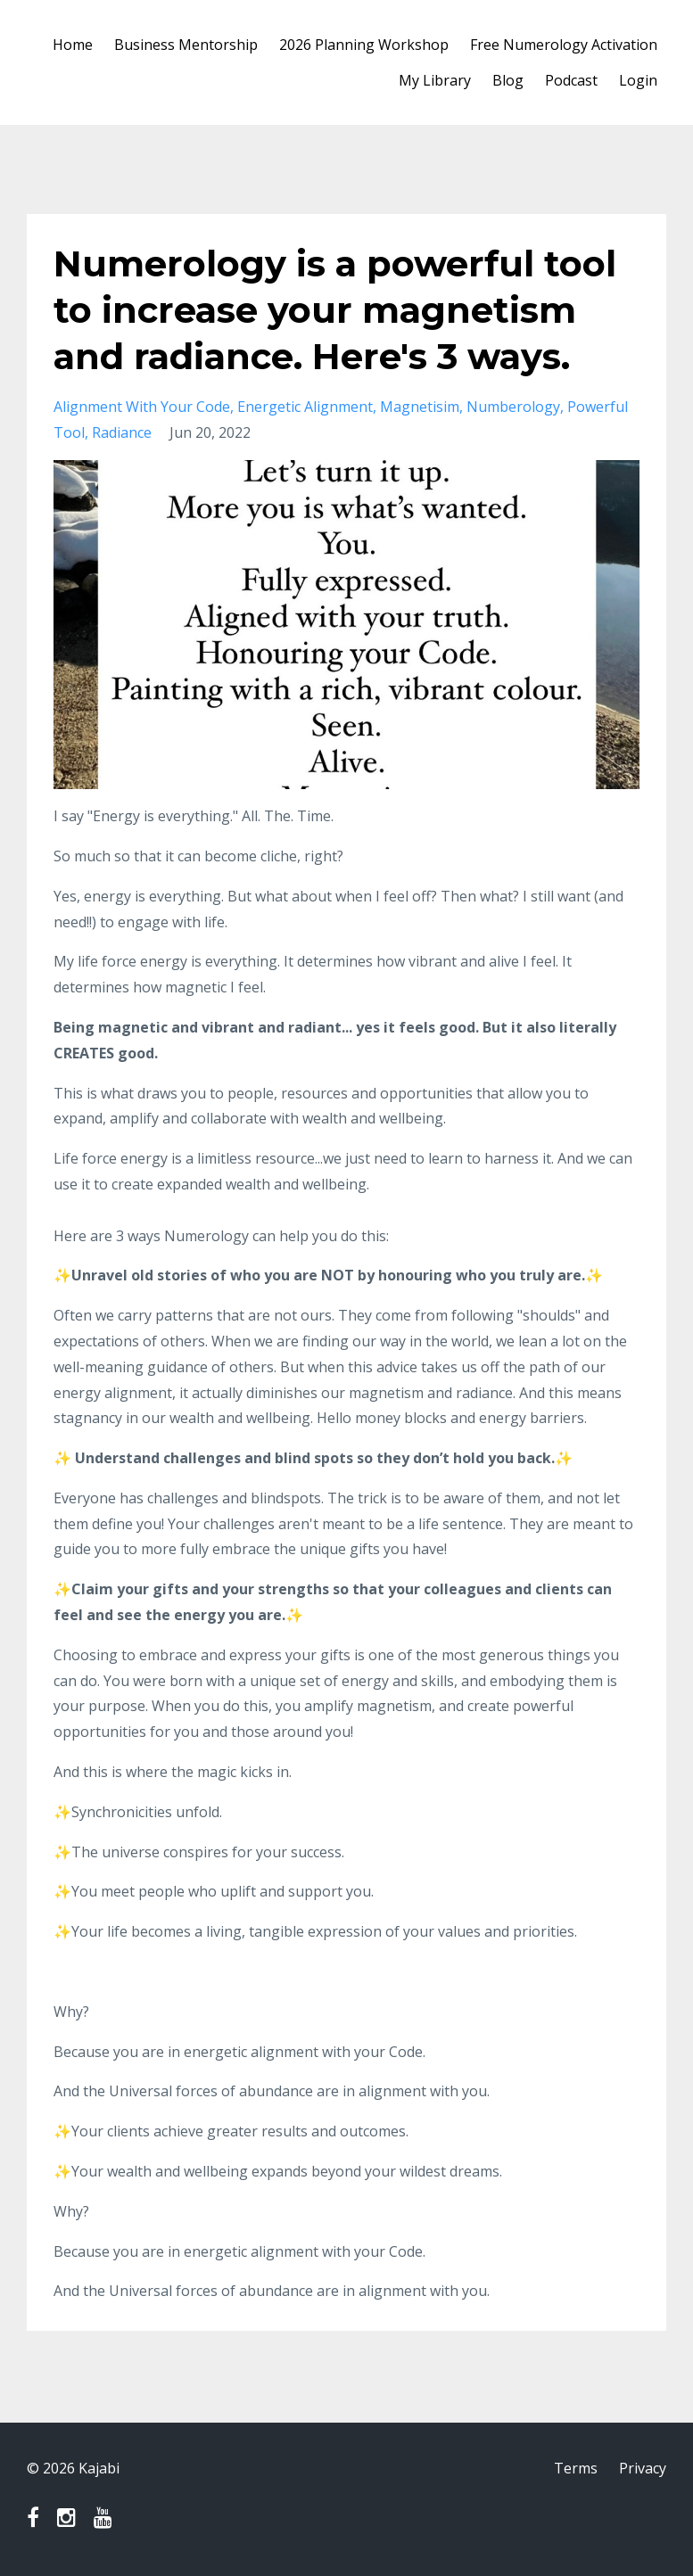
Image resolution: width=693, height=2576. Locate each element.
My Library (435, 80)
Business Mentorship (186, 44)
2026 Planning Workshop (364, 44)
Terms (576, 2468)
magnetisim (419, 406)
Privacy (642, 2468)
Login (638, 80)
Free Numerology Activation (563, 44)
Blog (508, 80)
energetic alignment (305, 406)
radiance (122, 432)
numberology (513, 406)
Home (73, 44)
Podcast (571, 80)
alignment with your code (142, 406)
